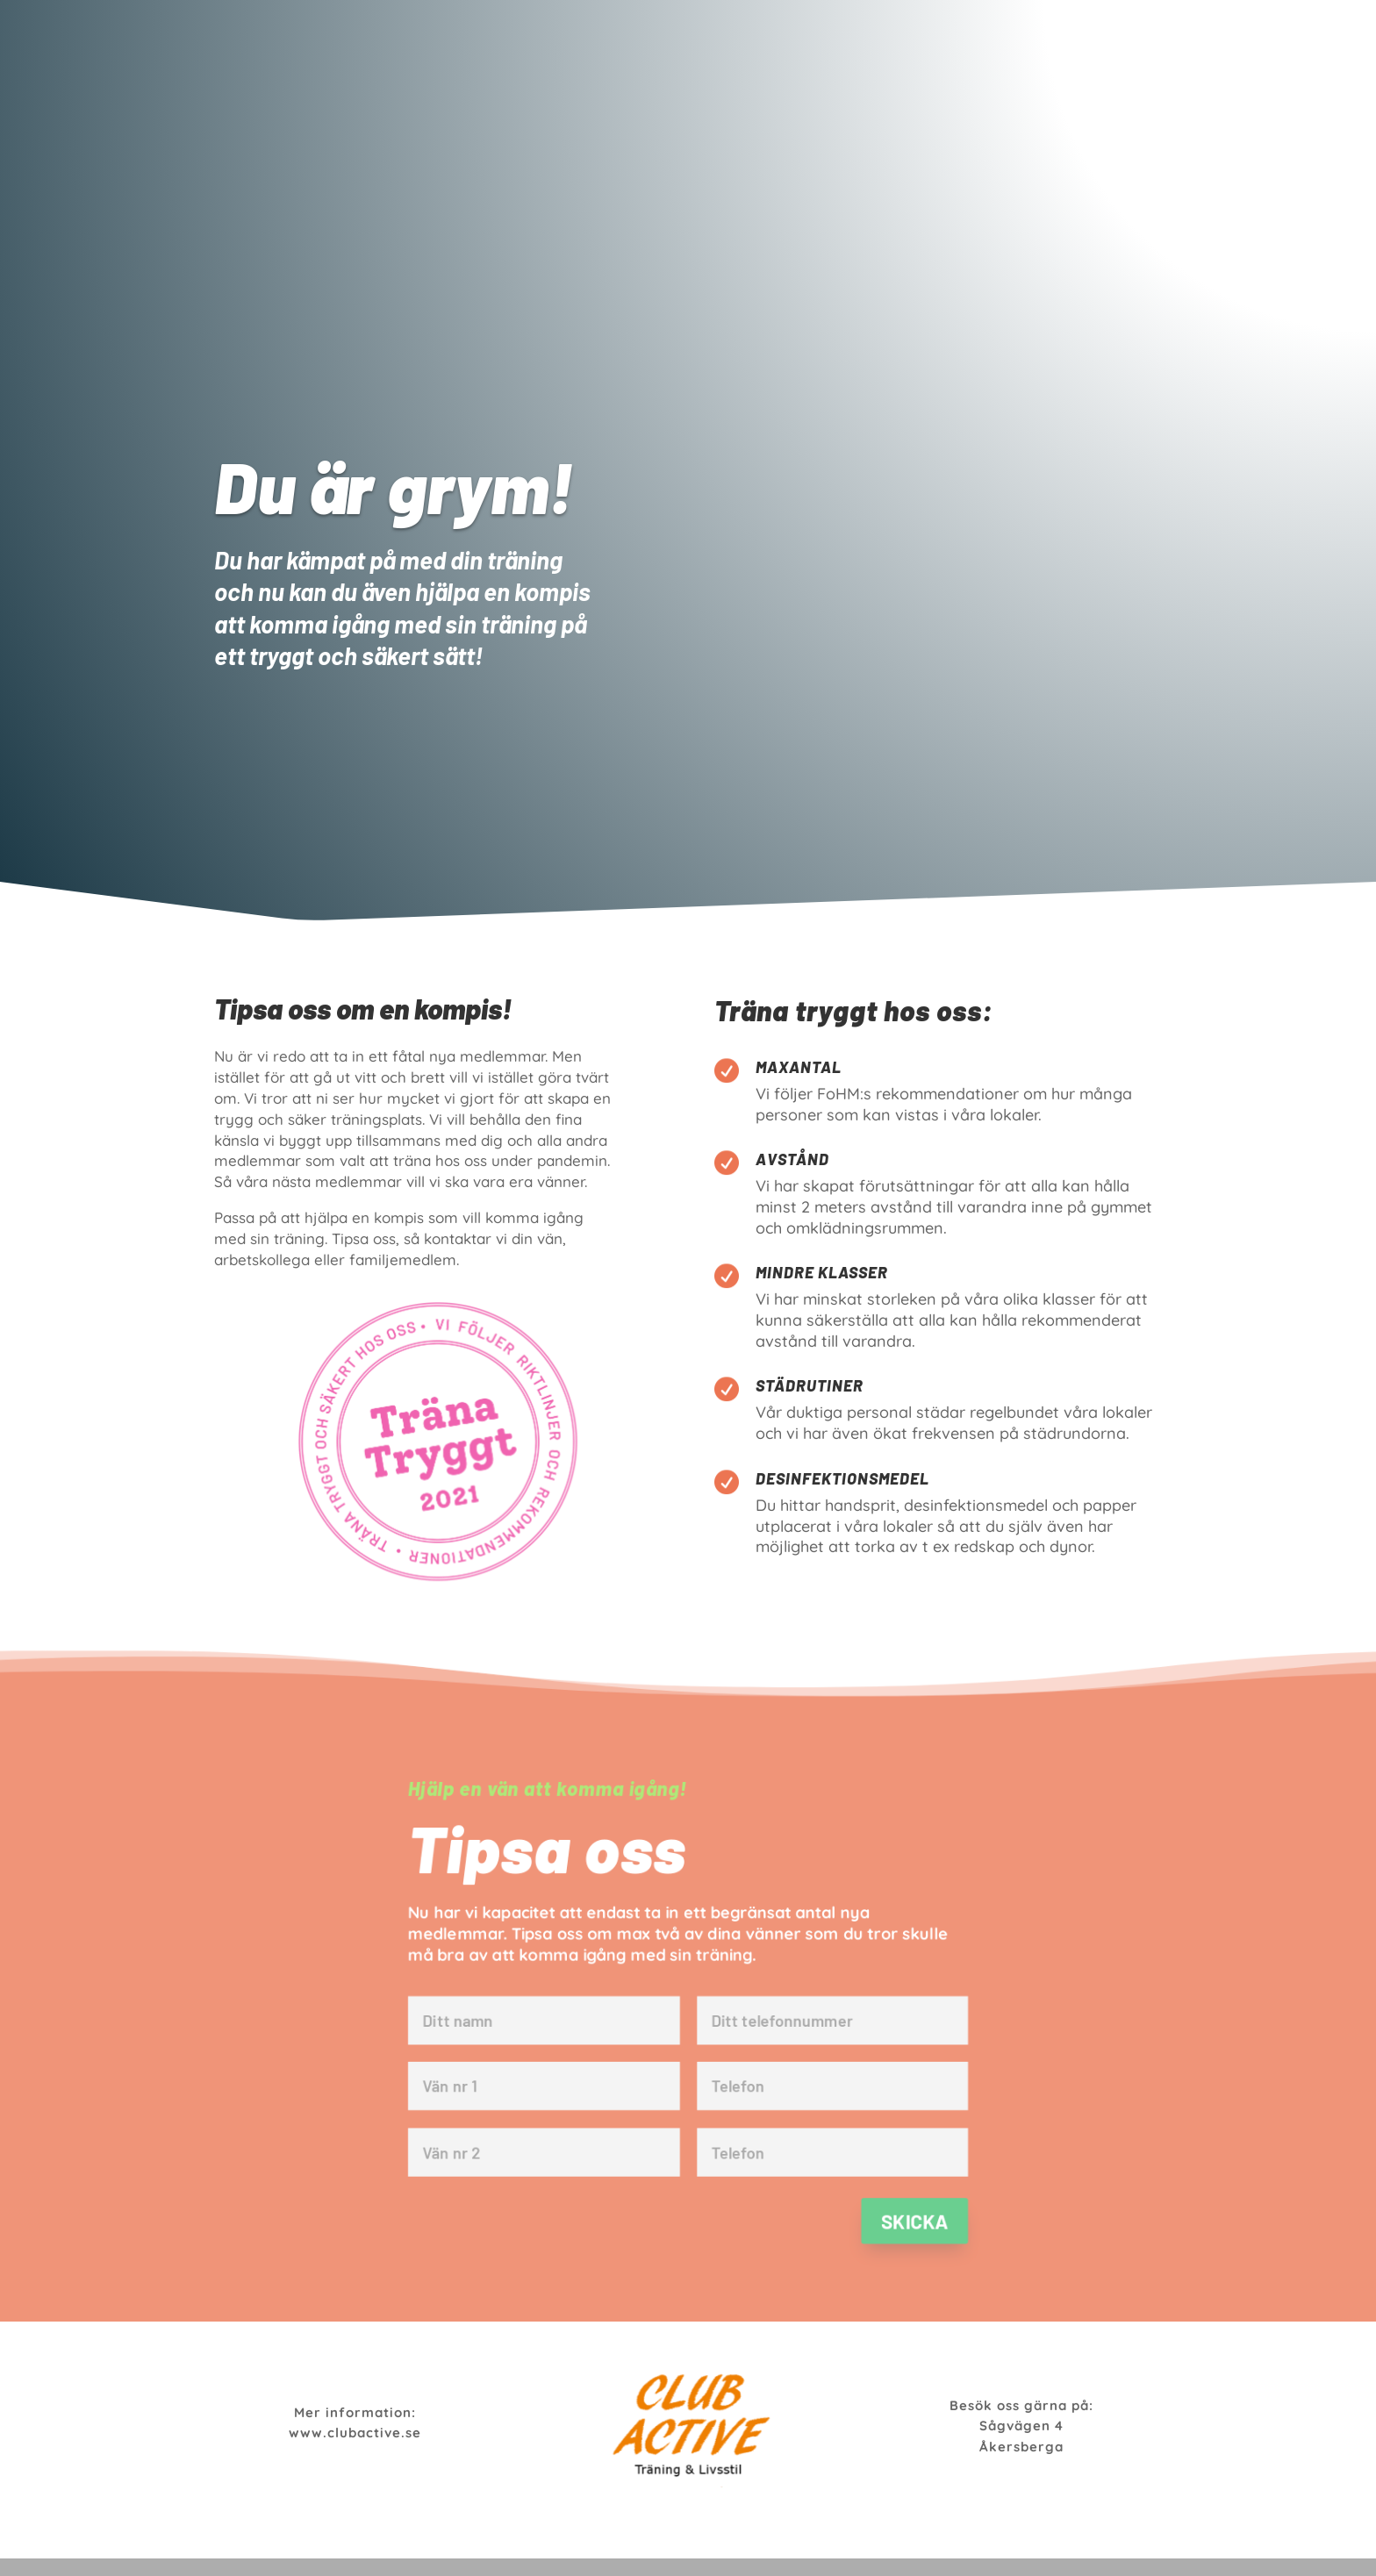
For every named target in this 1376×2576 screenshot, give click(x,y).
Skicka (922, 2227)
